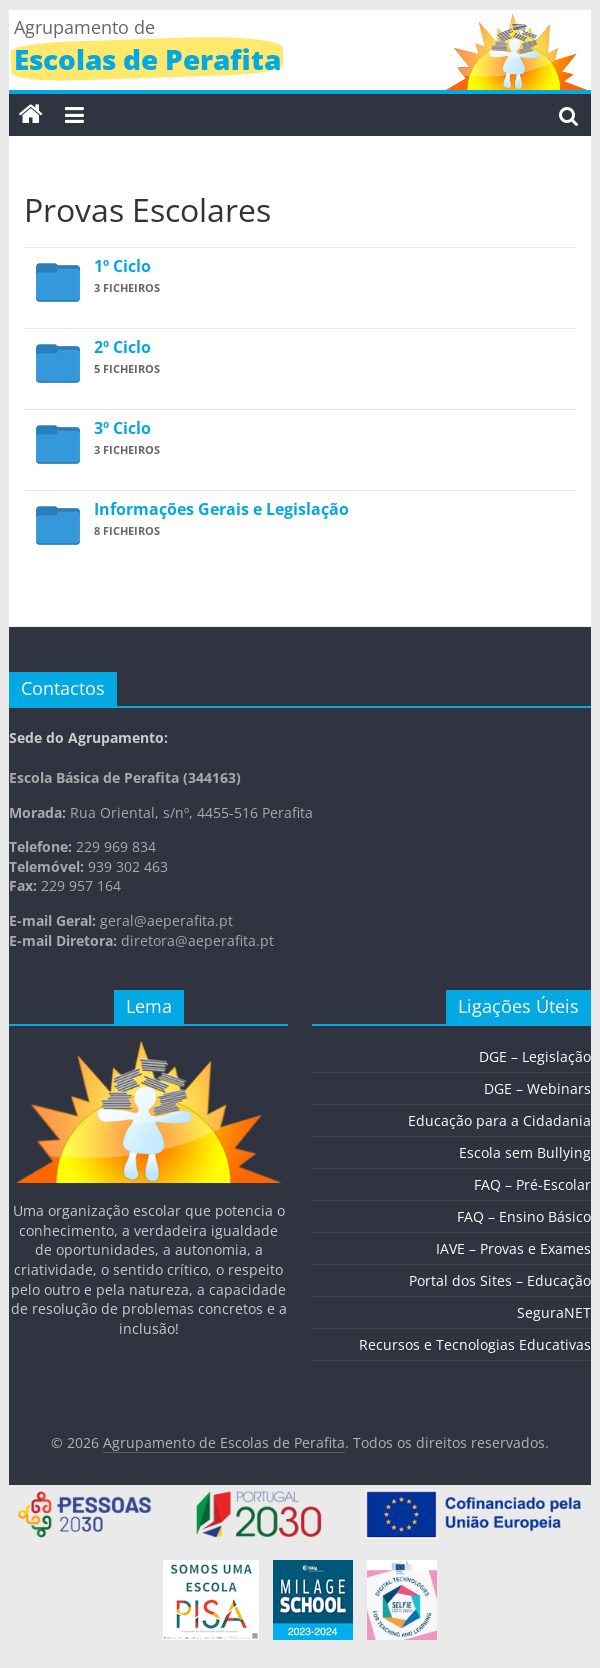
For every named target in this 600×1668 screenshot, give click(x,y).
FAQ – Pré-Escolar (532, 1184)
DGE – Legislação (535, 1056)
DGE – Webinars (537, 1088)
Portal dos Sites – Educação (500, 1280)
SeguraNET (554, 1312)
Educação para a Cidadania (499, 1120)
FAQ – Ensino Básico (524, 1216)
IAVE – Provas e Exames (513, 1248)
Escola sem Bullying (525, 1152)
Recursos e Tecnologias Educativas (475, 1344)
